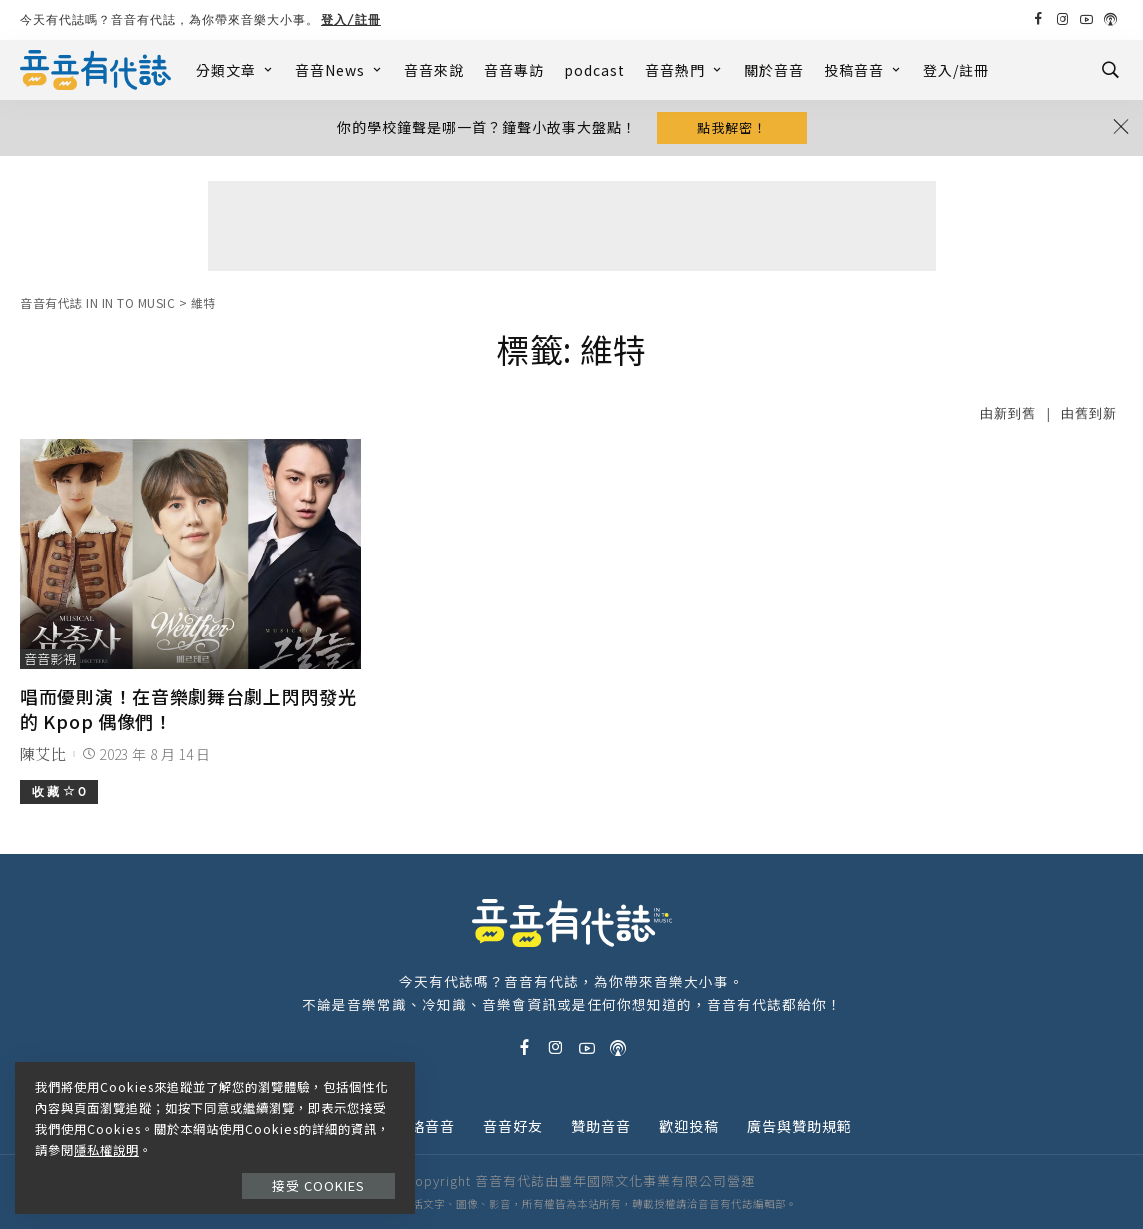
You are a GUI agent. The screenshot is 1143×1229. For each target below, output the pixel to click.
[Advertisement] (572, 226)
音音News (339, 70)
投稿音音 (863, 70)
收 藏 (59, 791)
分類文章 (235, 70)
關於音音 (774, 70)
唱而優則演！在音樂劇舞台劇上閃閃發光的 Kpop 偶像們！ (188, 708)
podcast (594, 70)
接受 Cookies (318, 1185)
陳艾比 (43, 753)
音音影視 (50, 658)
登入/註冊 (351, 19)
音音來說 (434, 70)
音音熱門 (684, 70)
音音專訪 (514, 70)
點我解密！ (732, 127)
